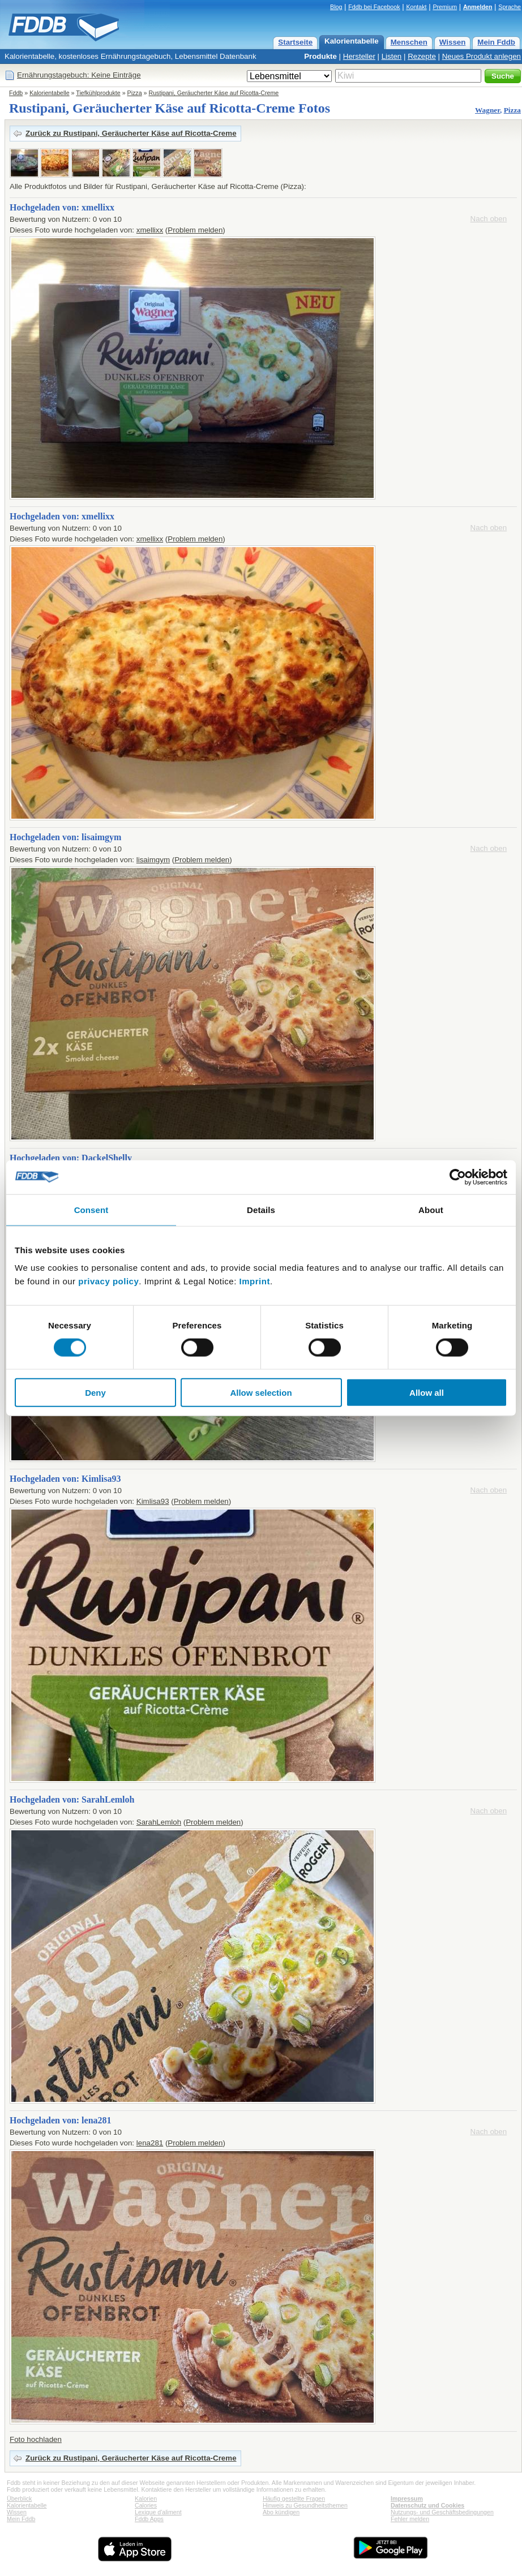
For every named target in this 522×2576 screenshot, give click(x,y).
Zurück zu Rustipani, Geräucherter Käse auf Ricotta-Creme (131, 133)
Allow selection (261, 1392)
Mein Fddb (496, 42)
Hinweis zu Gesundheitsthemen (305, 2505)
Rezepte (422, 56)
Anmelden (478, 6)
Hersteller (359, 56)
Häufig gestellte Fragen (294, 2498)
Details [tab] (261, 1209)
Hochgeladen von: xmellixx (62, 207)
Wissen (452, 42)
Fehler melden (410, 2518)
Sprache (509, 6)
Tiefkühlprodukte (98, 92)
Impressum (407, 2498)
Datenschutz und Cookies (427, 2505)
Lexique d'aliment (158, 2512)
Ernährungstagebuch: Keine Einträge (79, 75)
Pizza (134, 92)
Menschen (409, 42)
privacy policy (108, 1281)
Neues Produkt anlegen (481, 56)
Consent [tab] (91, 1209)
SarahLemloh (158, 1822)
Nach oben (488, 218)
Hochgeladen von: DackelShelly (71, 1158)
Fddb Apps (149, 2518)
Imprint (254, 1281)
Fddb (16, 92)
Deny (95, 1392)
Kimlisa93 (152, 1501)
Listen (392, 56)
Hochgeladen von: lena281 (61, 2120)
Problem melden (195, 230)
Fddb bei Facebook (374, 6)
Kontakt (416, 6)
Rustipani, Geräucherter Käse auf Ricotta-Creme (213, 92)
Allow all (426, 1392)
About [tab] (430, 1209)
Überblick (19, 2498)
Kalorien (146, 2498)
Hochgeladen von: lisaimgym (65, 837)
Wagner (487, 110)
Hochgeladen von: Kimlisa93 (65, 1478)
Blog (336, 6)
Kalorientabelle (351, 41)
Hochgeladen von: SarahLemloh (72, 1799)
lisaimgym (153, 859)
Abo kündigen (281, 2512)
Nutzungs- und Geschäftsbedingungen (442, 2512)
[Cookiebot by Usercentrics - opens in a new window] (457, 1176)
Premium (445, 6)
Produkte (320, 56)
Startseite (295, 42)
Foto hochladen (36, 2439)
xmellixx (149, 230)
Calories (146, 2505)
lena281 (149, 2143)
